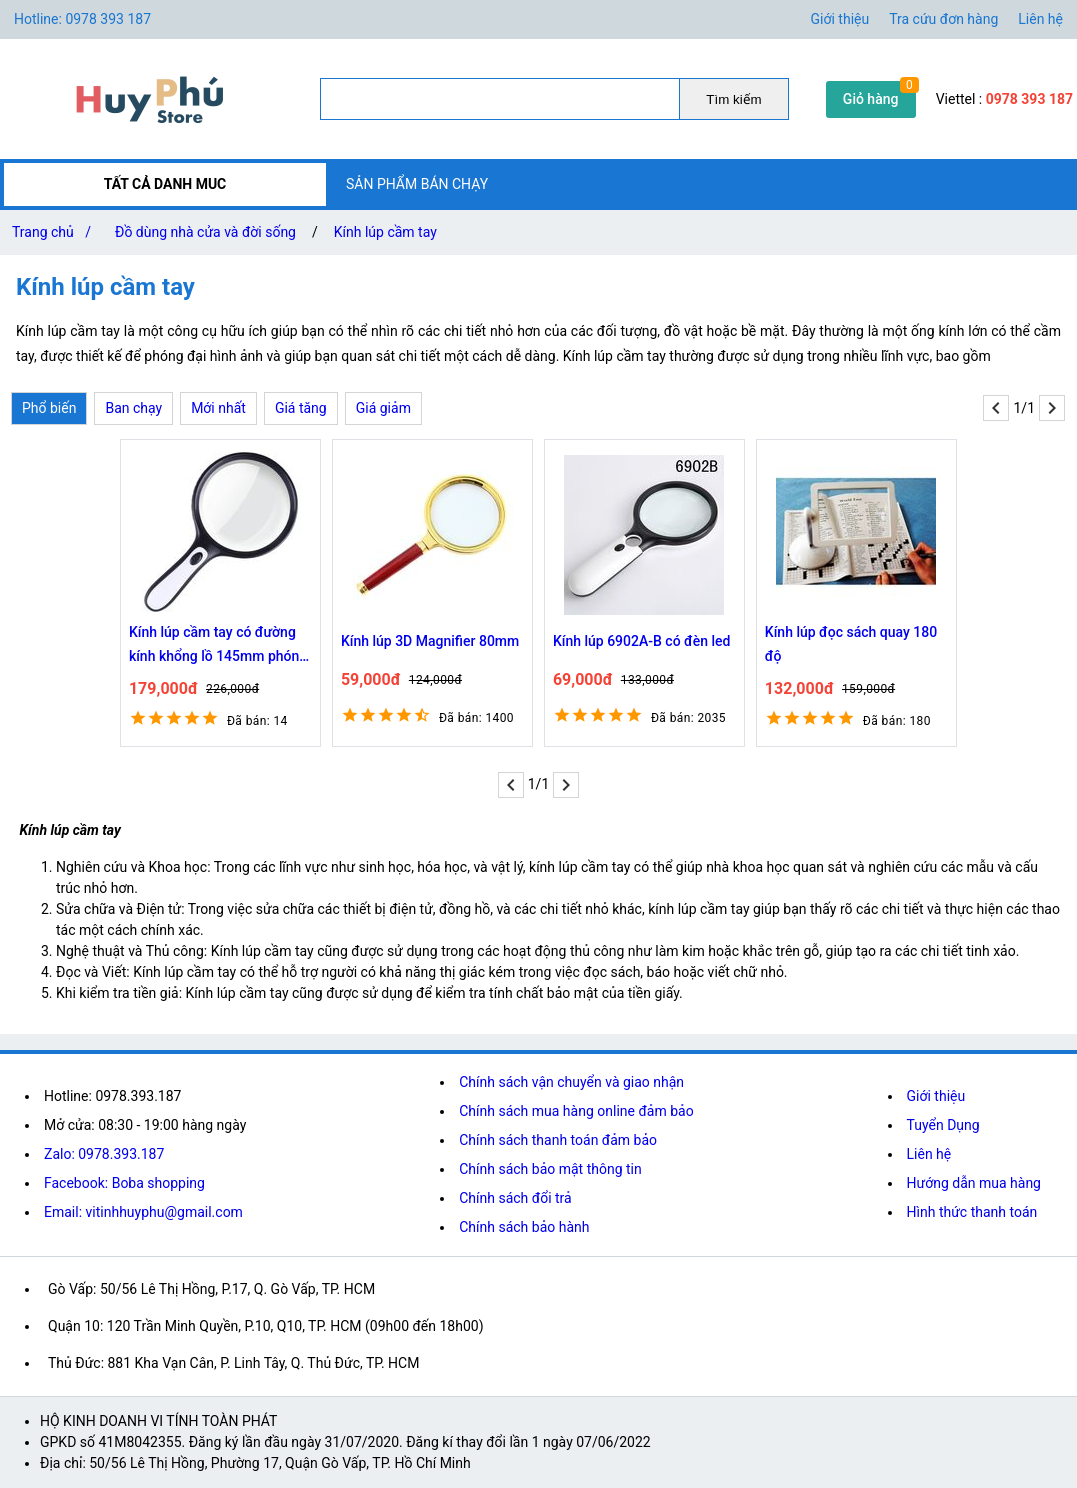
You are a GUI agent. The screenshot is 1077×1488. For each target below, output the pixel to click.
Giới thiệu (936, 1096)
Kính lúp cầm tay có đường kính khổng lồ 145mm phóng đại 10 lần (218, 646)
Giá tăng (301, 408)
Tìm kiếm (733, 99)
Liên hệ (1040, 19)
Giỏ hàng (871, 99)
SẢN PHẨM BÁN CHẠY (417, 184)
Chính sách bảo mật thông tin (550, 1169)
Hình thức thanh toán (972, 1212)
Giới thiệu (840, 19)
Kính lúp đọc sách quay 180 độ (851, 644)
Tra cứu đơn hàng (943, 19)
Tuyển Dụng (943, 1125)
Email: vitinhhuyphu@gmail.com (143, 1212)
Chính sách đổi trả (515, 1198)
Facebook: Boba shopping (124, 1183)
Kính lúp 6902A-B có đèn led (642, 641)
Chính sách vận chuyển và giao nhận (571, 1082)
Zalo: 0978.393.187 (104, 1154)
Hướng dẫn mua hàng (974, 1183)
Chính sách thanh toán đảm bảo (558, 1140)
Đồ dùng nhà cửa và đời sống (205, 232)
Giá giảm (383, 408)
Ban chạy (133, 408)
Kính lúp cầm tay (385, 232)
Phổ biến (49, 408)
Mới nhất (218, 408)
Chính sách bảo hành (524, 1227)
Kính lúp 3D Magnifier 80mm (430, 641)
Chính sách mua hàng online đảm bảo (576, 1111)
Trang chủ (55, 232)
